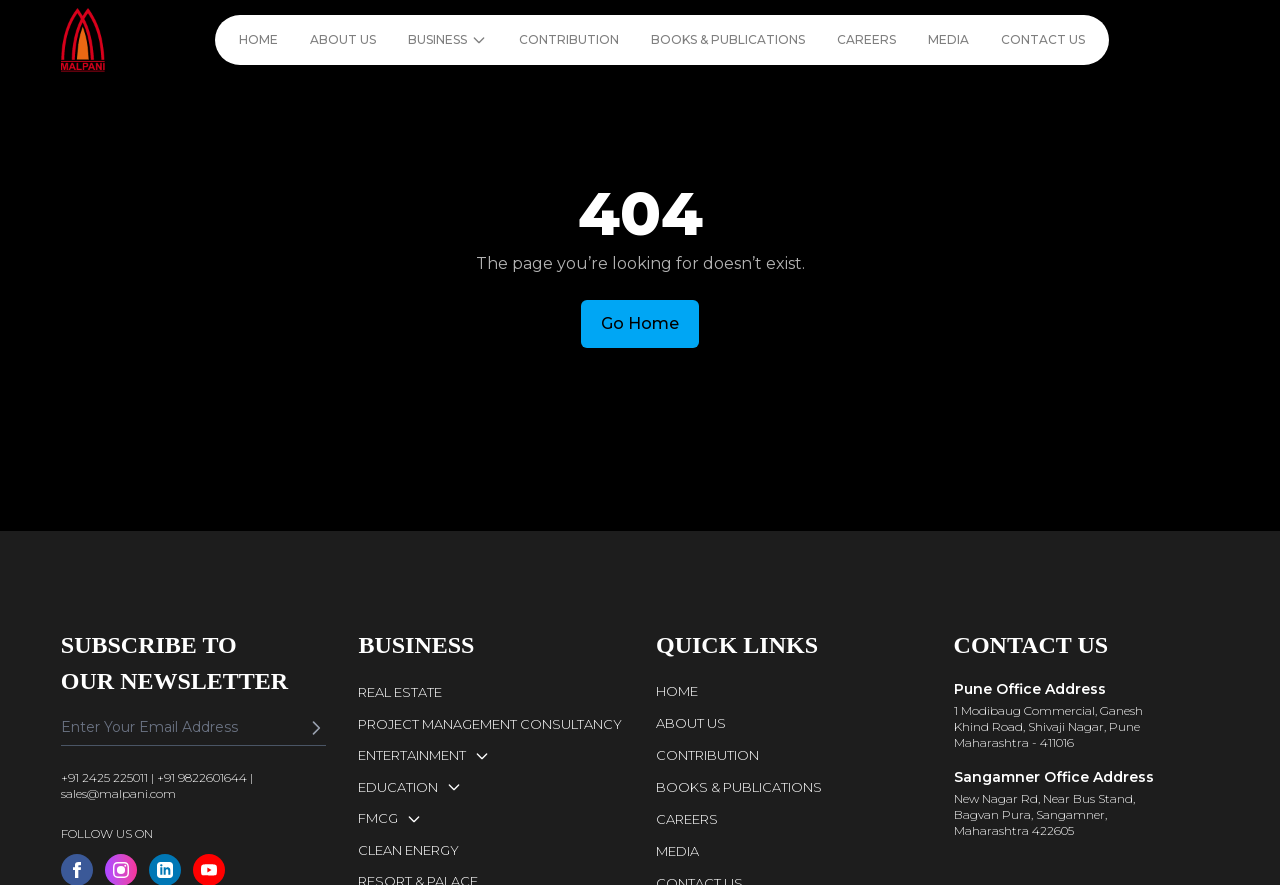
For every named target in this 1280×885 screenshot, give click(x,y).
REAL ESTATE (400, 692)
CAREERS (866, 39)
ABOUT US (343, 39)
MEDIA (948, 39)
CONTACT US (1043, 39)
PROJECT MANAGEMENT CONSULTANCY (490, 724)
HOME (258, 39)
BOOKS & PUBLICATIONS (728, 39)
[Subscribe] (316, 728)
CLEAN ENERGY (408, 850)
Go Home (640, 323)
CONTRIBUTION (569, 39)
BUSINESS (447, 40)
